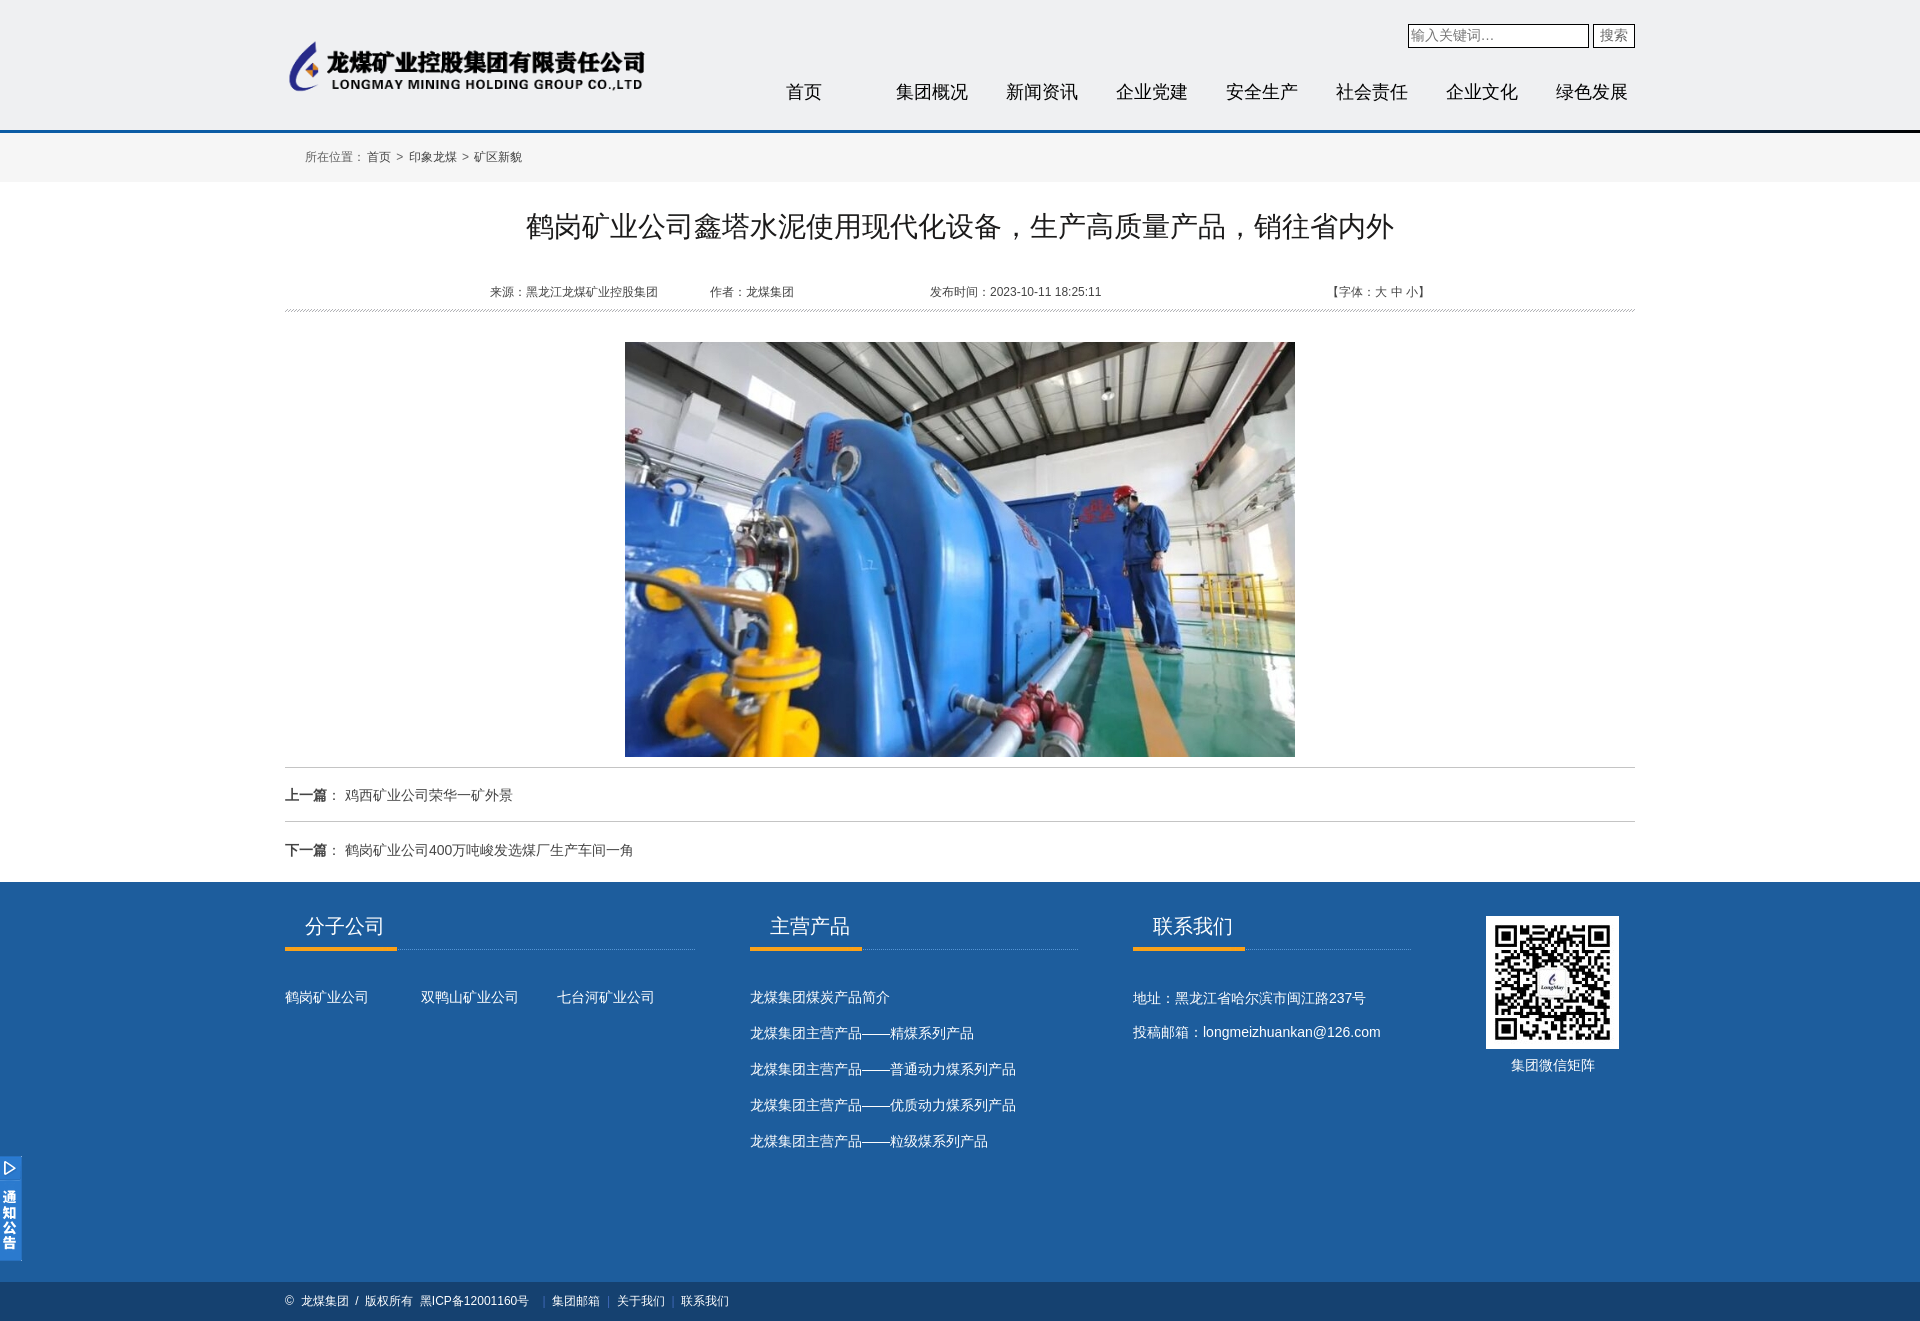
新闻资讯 (1042, 92)
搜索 (1614, 35)
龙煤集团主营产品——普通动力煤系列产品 (883, 1069)
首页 (804, 92)
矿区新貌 (498, 157)
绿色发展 (1592, 92)
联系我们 (705, 1301)
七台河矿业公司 (606, 997)
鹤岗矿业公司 (327, 997)
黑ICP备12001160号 (474, 1301)
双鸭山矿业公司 (470, 997)
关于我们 (641, 1301)
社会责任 (1372, 92)
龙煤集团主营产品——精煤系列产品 (862, 1033)
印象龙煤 (433, 157)
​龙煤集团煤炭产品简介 (820, 997)
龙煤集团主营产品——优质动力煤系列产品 (883, 1105)
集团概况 (932, 92)
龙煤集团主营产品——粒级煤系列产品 (869, 1141)
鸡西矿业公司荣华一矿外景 (429, 795)
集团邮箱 (576, 1301)
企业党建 (1152, 92)
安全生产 (1262, 92)
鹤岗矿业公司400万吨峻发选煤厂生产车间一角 (489, 850)
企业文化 (1482, 92)
